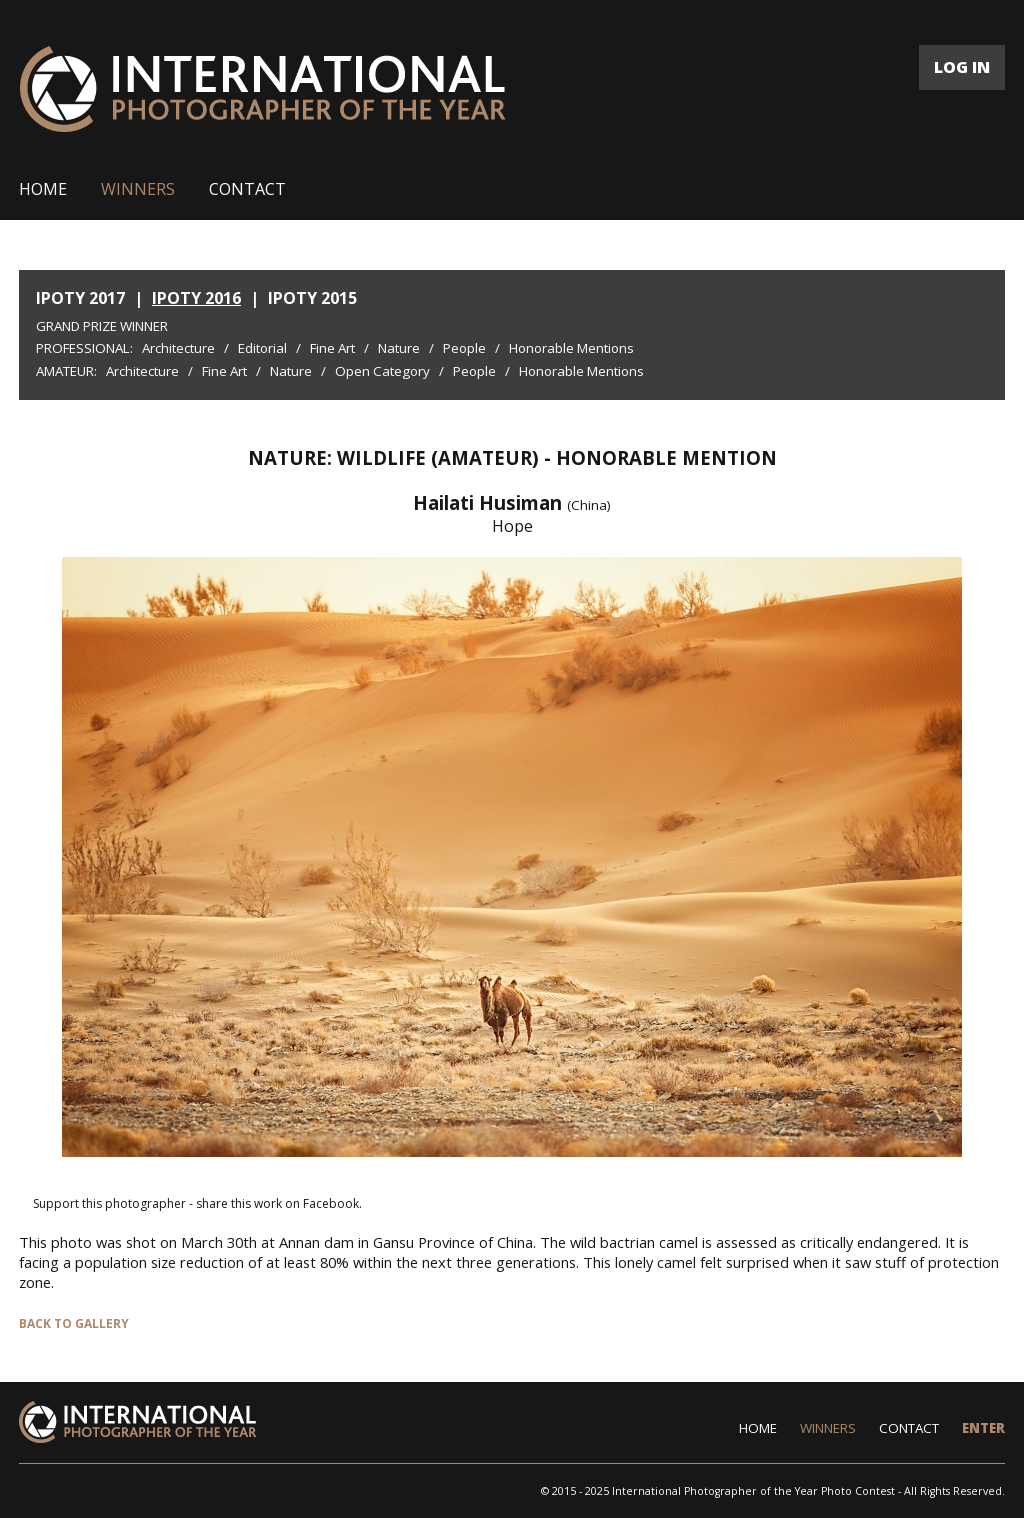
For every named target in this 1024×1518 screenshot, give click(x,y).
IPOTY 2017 (80, 298)
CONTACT (247, 189)
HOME (43, 189)
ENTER (983, 1428)
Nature (399, 348)
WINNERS (138, 189)
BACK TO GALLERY (74, 1323)
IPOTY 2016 (196, 298)
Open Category (382, 371)
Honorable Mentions (571, 348)
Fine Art (332, 348)
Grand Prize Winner (102, 326)
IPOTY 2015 (312, 298)
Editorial (262, 348)
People (464, 348)
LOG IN (962, 67)
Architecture (178, 348)
